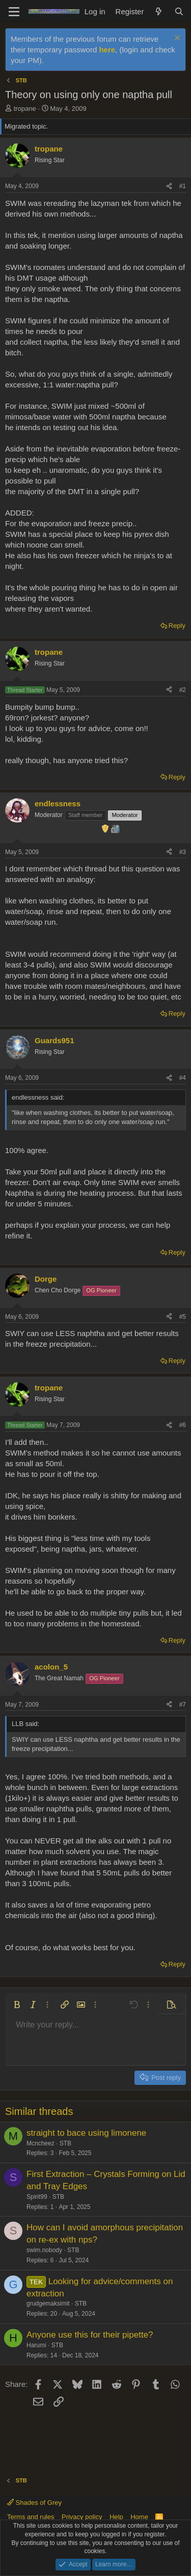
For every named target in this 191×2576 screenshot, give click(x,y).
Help (116, 2517)
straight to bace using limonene (86, 2133)
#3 (182, 852)
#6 (182, 1425)
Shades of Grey (34, 2502)
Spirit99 (36, 2196)
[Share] (169, 186)
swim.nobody (44, 2250)
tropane (25, 108)
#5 (182, 1316)
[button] (16, 2004)
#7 (182, 1704)
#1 (182, 186)
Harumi (36, 2345)
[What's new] (159, 11)
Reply (177, 625)
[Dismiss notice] (176, 39)
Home (139, 2517)
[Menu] (14, 12)
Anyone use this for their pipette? (89, 2335)
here (107, 49)
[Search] (179, 11)
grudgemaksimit (48, 2303)
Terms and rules (30, 2517)
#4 (182, 1077)
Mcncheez (40, 2143)
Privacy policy (82, 2517)
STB (65, 2143)
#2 (182, 689)
